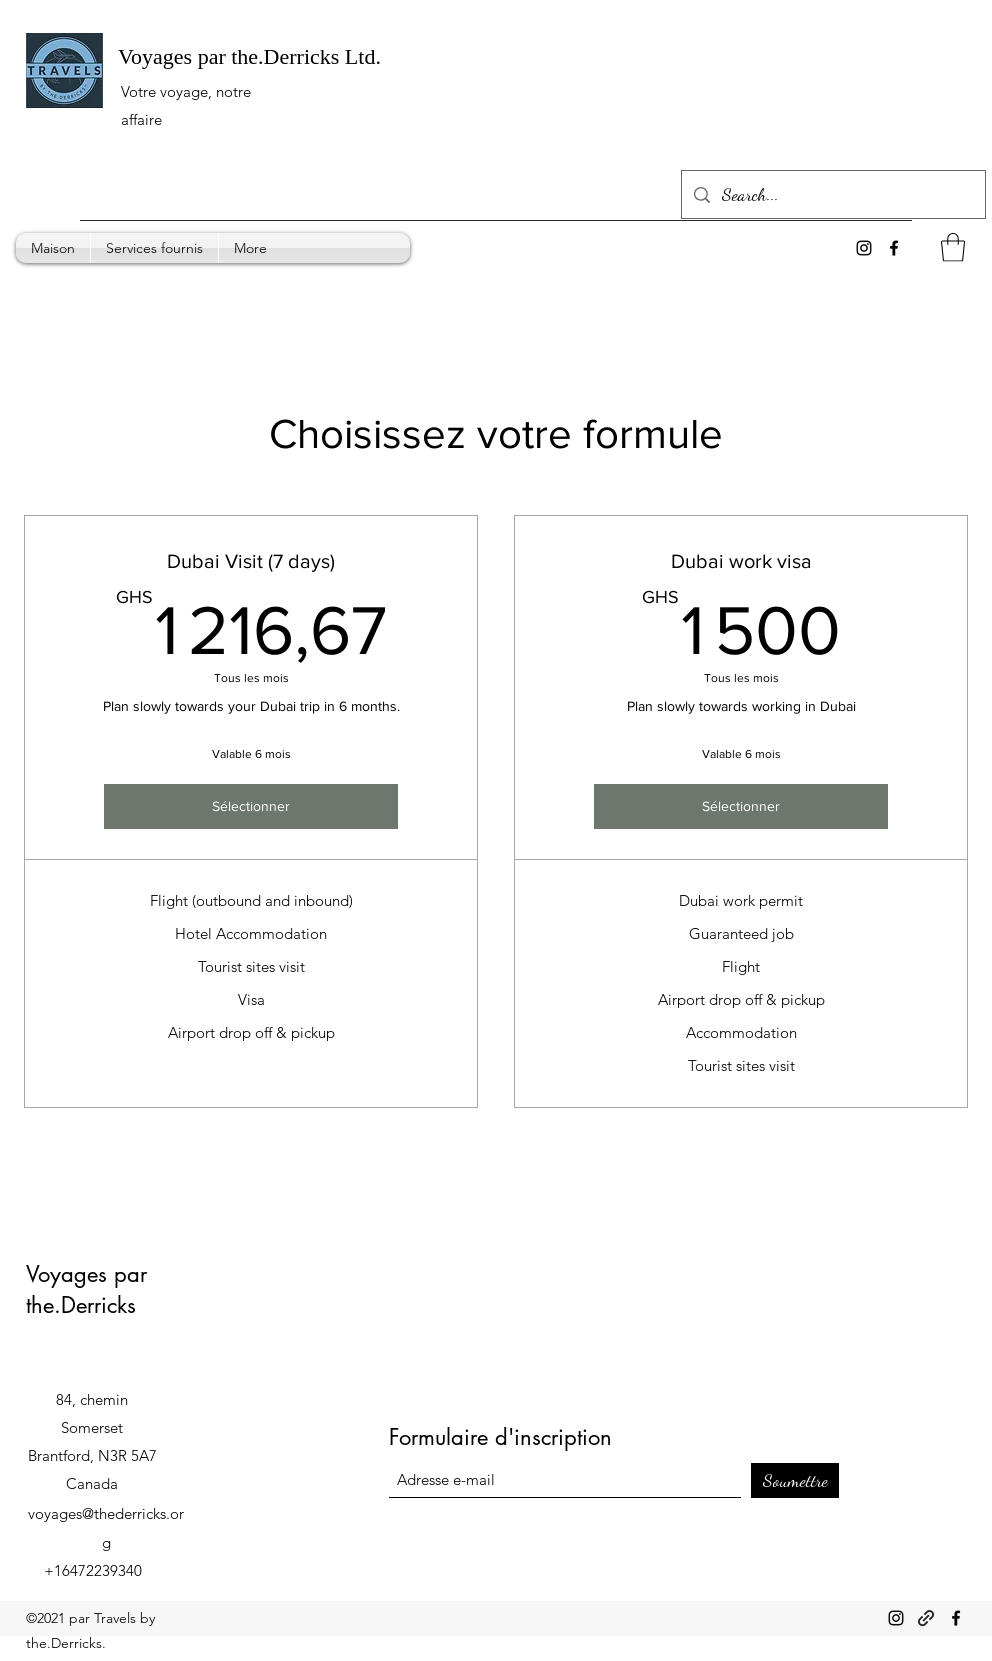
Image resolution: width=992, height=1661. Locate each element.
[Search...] (832, 195)
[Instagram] (896, 1618)
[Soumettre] (795, 1480)
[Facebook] (956, 1618)
